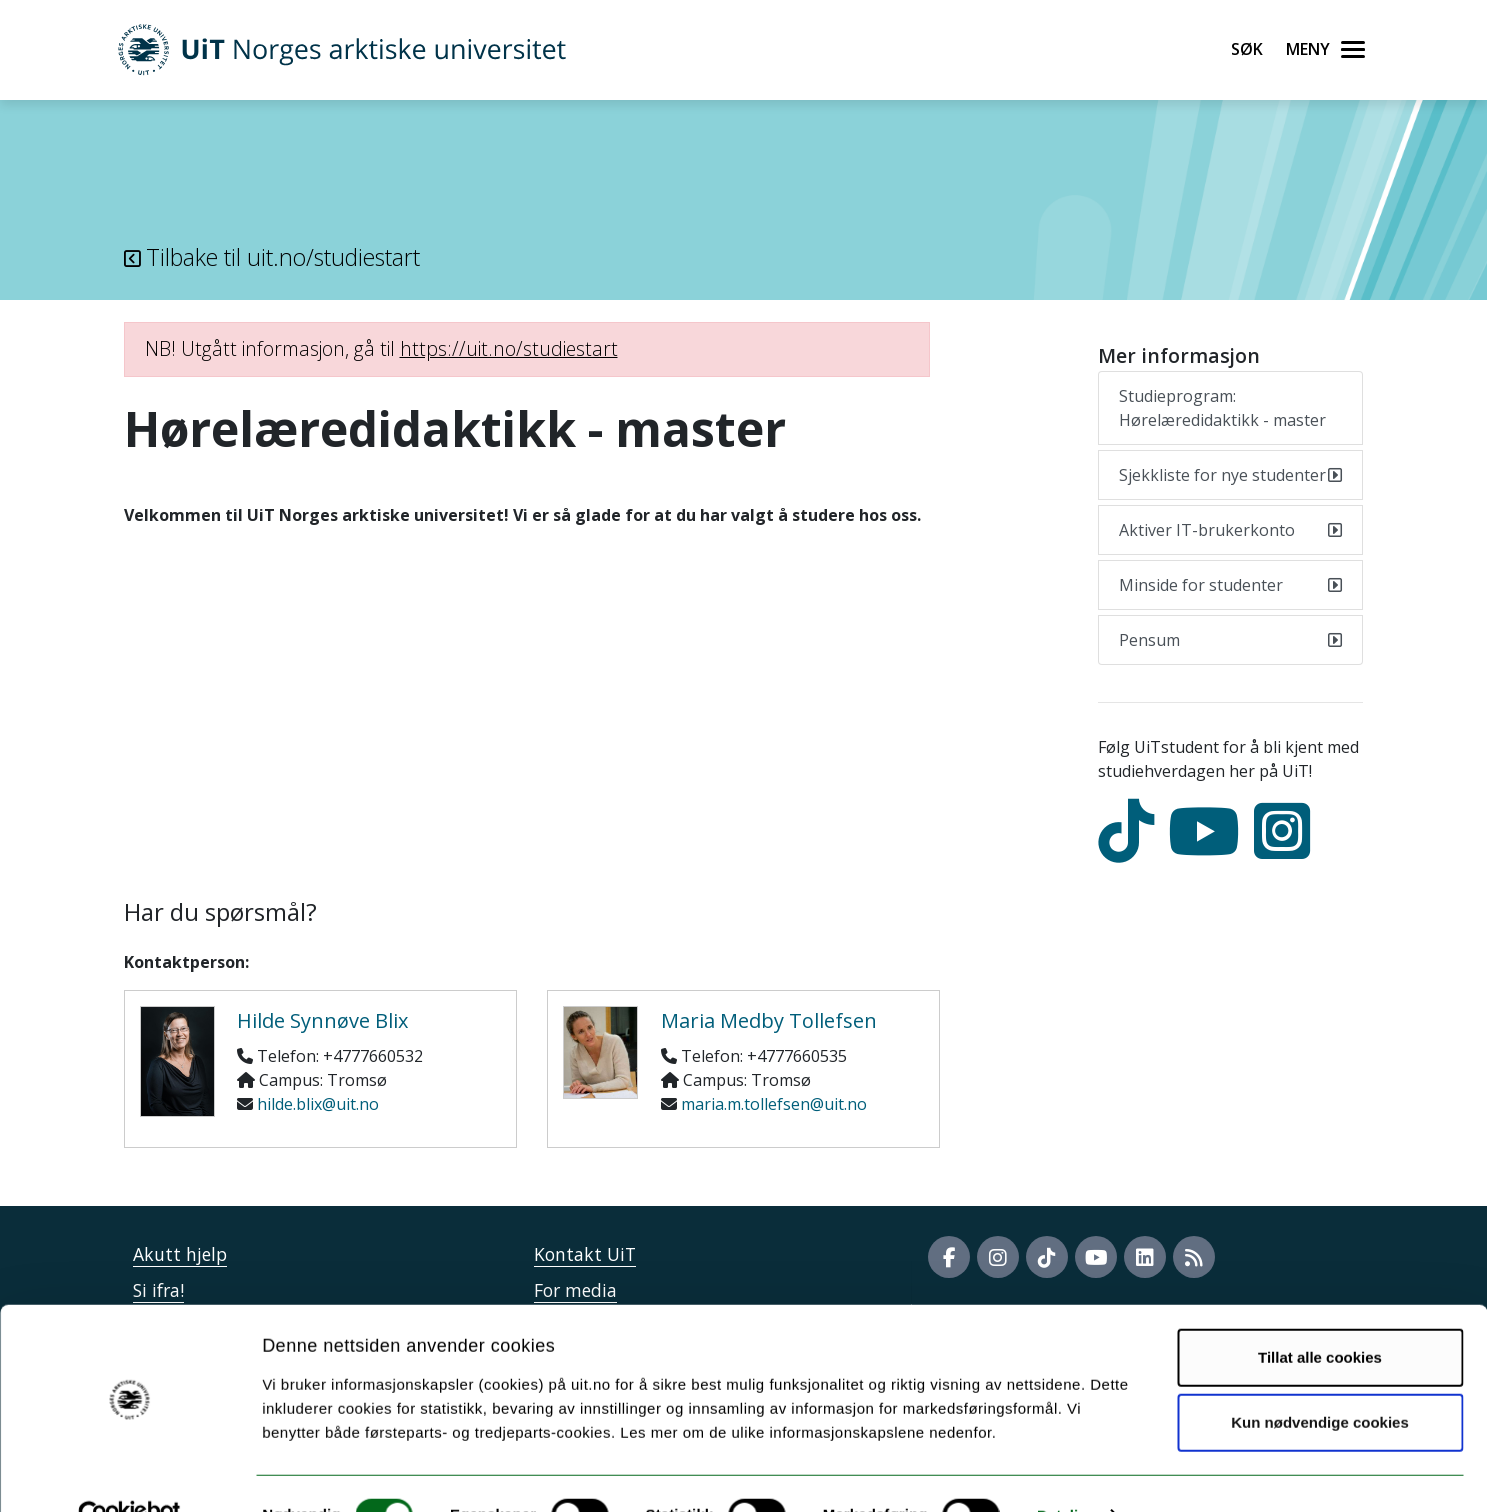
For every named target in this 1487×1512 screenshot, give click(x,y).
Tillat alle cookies (1320, 1314)
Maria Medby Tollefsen (769, 1020)
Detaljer (1065, 1472)
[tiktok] (1131, 849)
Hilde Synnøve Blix (322, 1020)
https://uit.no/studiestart (509, 348)
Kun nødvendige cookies (1320, 1380)
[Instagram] (1287, 849)
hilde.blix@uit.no (318, 1104)
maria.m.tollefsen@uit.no (774, 1104)
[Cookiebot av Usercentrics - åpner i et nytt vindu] (129, 1473)
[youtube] (1209, 849)
